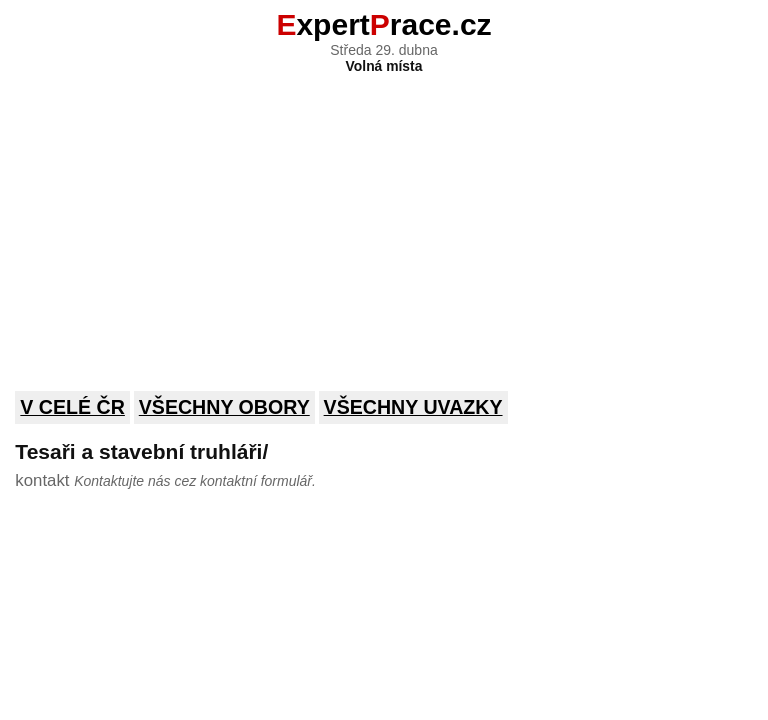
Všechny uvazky (413, 407)
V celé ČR (72, 407)
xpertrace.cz (383, 24)
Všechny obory (224, 407)
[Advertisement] (383, 219)
